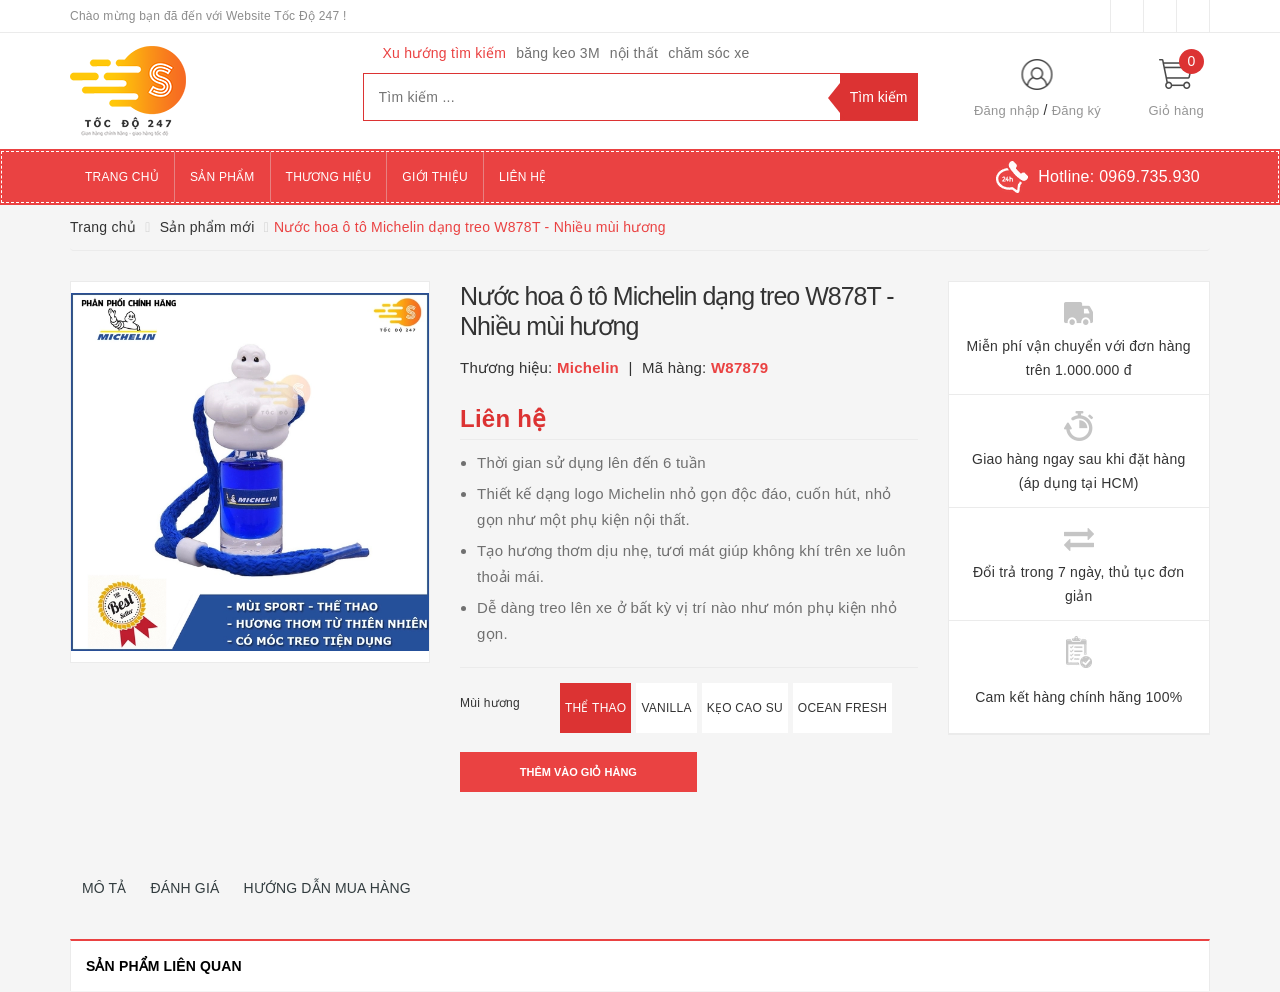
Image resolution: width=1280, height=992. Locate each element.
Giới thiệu (435, 177)
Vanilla (666, 708)
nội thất (634, 53)
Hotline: (1119, 176)
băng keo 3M (558, 53)
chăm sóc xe (708, 53)
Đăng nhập (1007, 110)
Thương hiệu (329, 177)
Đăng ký (1076, 110)
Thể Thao (595, 708)
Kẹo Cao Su (745, 708)
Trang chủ (122, 177)
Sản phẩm (222, 177)
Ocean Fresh (842, 708)
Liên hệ (522, 177)
